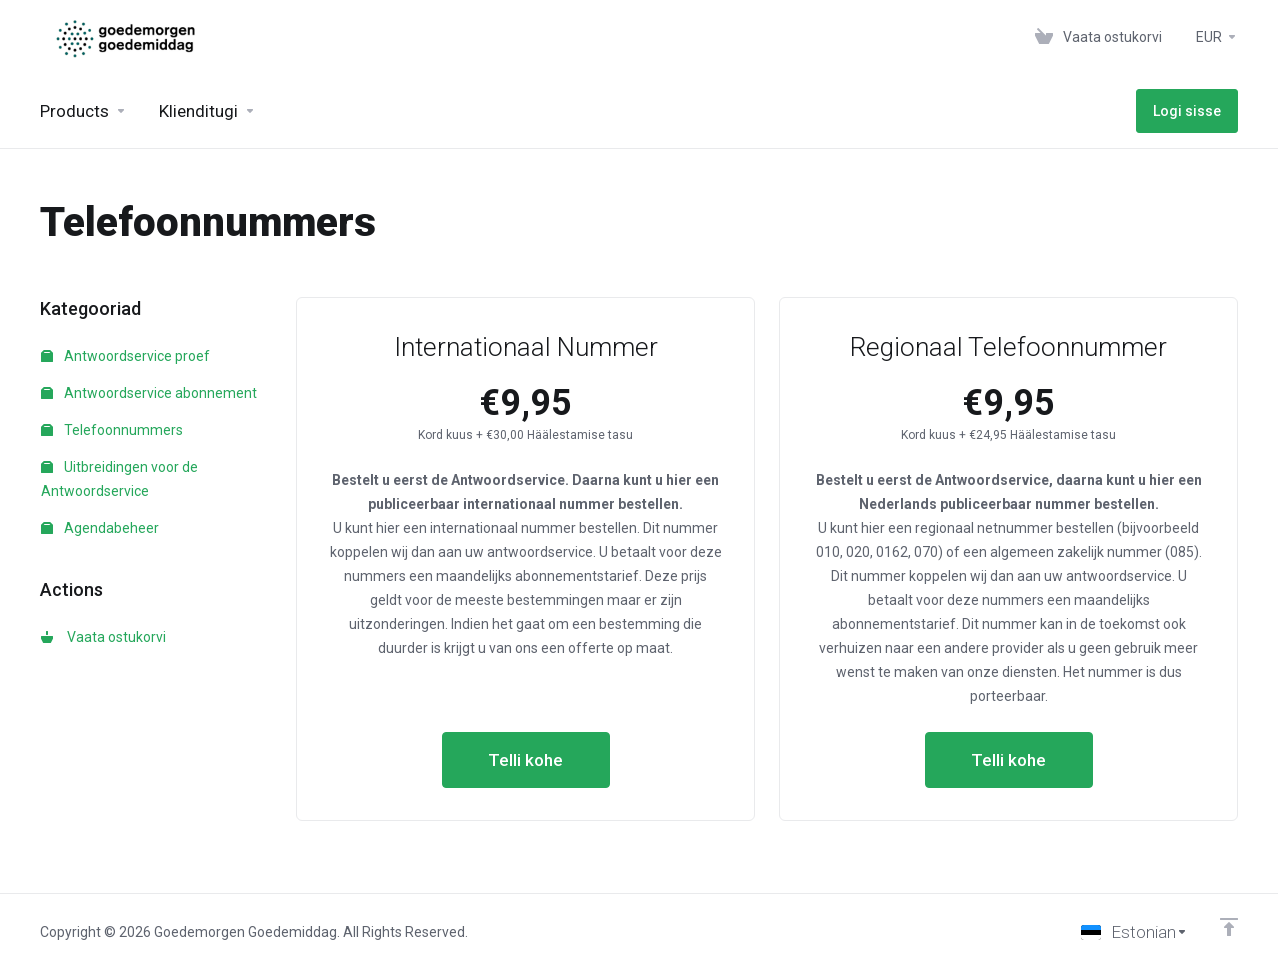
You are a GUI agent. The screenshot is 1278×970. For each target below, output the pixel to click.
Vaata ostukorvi (103, 637)
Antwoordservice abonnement (149, 393)
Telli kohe (525, 760)
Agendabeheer (100, 528)
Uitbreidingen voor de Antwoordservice (119, 479)
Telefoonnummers (112, 430)
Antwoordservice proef (125, 356)
